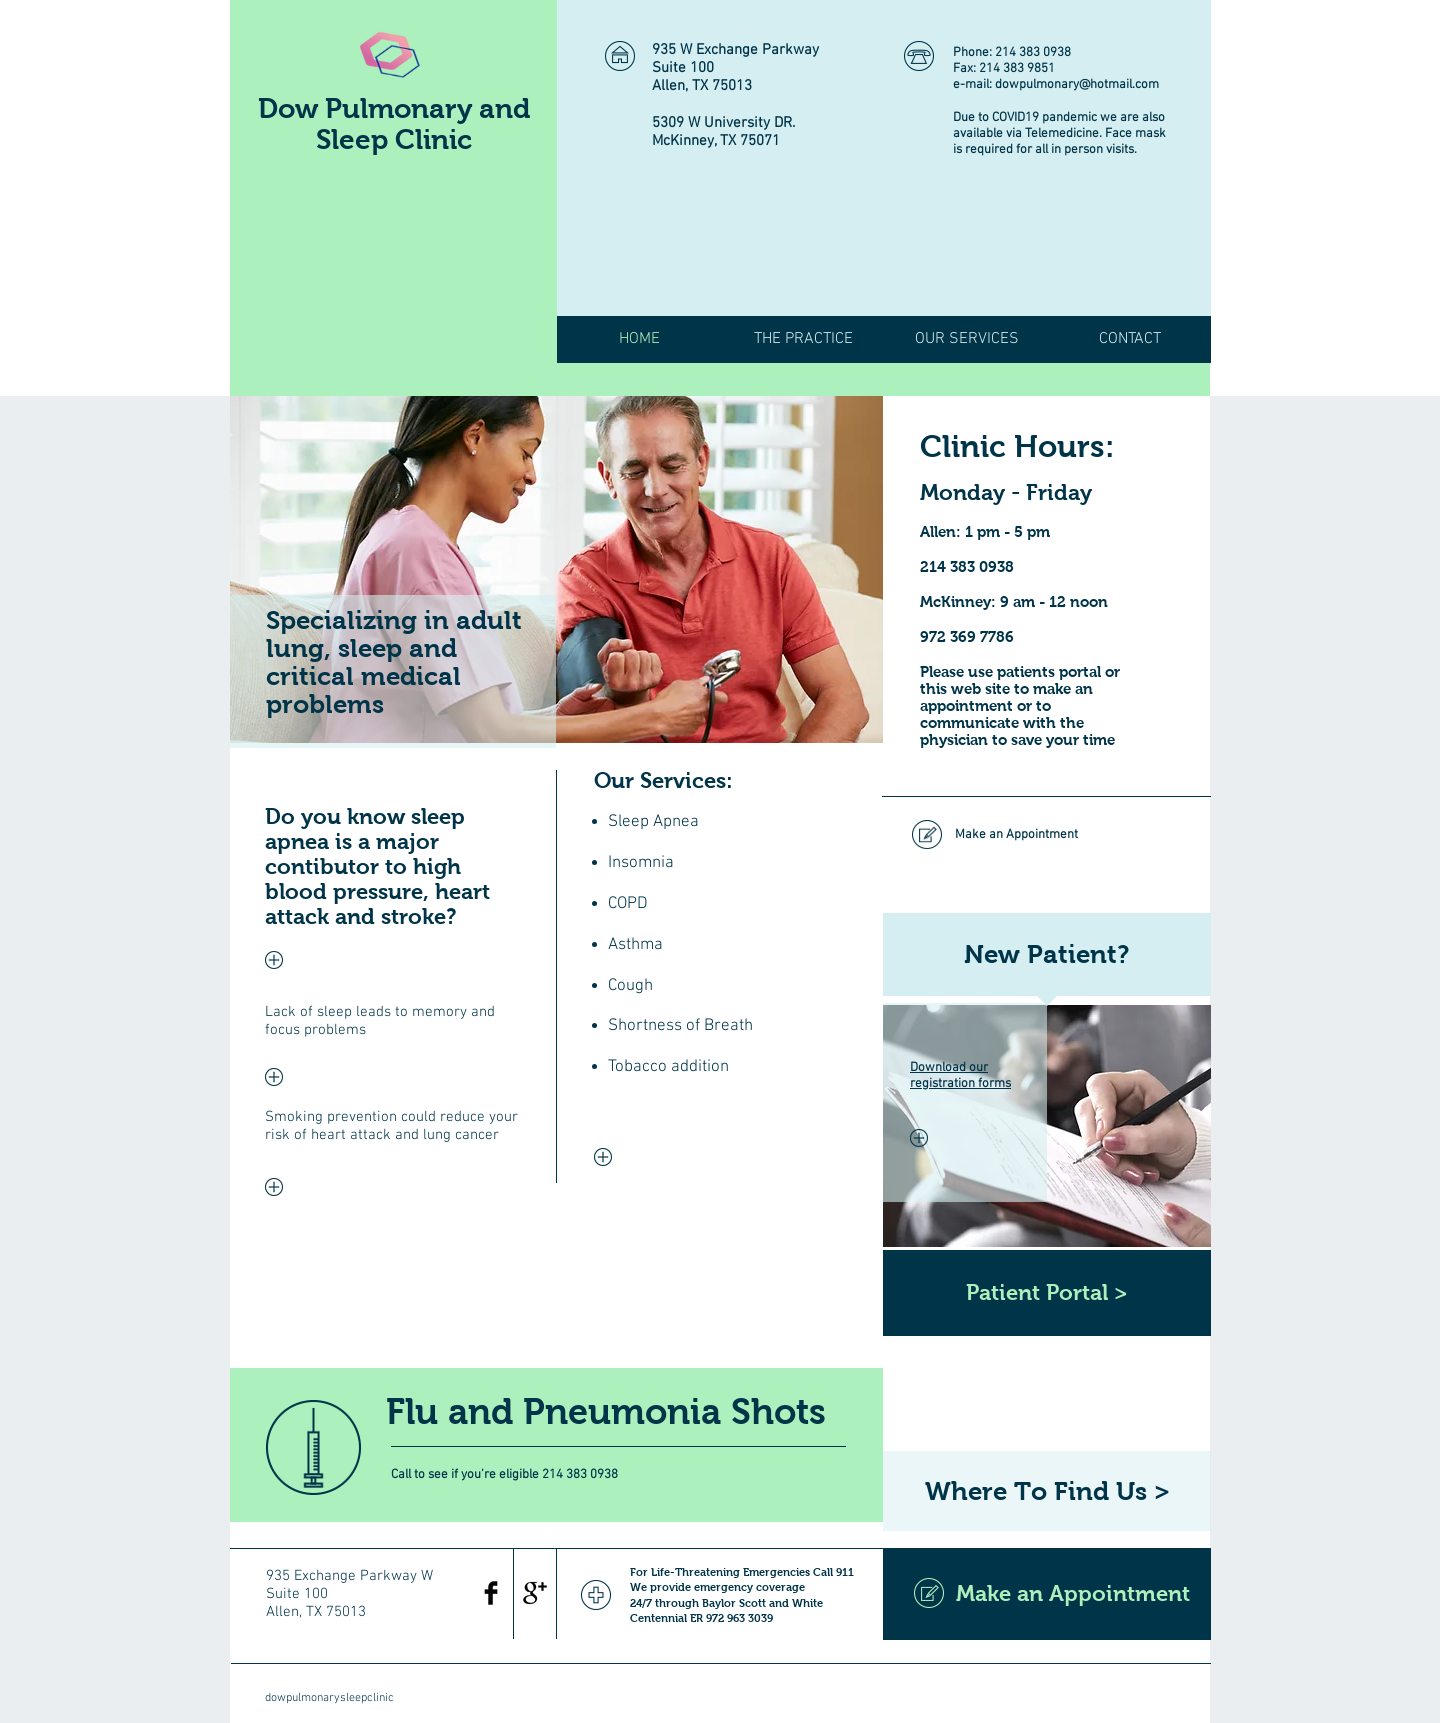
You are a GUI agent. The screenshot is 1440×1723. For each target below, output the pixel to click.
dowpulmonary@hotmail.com (1077, 85)
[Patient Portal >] (1047, 1293)
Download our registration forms (960, 1076)
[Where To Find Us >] (1047, 1491)
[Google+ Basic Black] (535, 1593)
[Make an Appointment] (1046, 835)
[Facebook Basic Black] (491, 1593)
